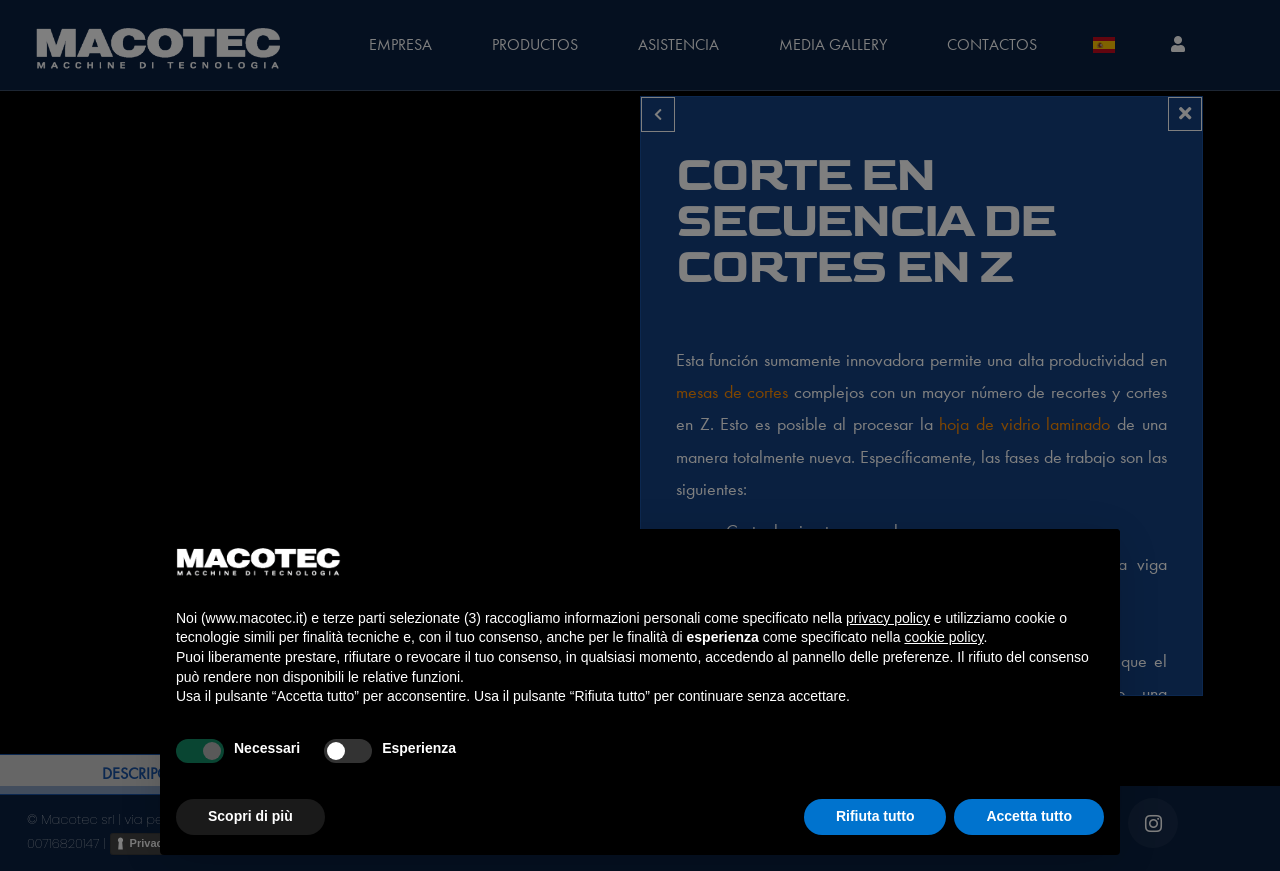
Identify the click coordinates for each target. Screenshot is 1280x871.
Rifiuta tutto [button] (875, 816)
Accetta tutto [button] (1029, 816)
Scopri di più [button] (250, 816)
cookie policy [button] (943, 637)
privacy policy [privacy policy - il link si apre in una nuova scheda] (888, 618)
